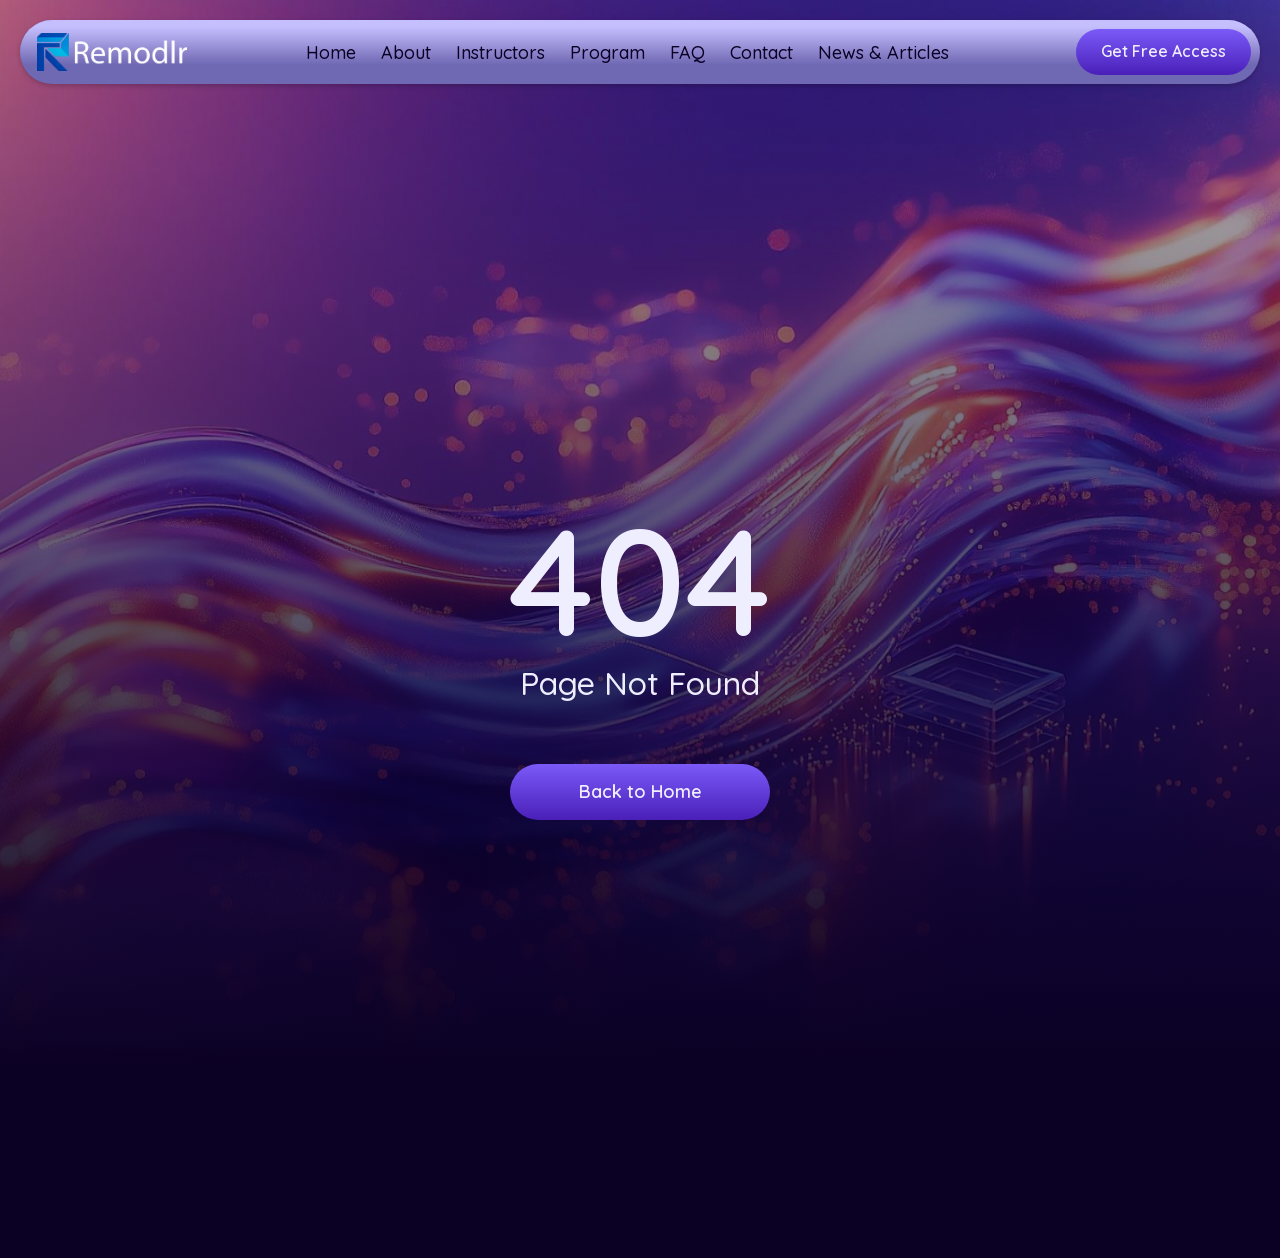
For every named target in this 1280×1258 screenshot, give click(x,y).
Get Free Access (1163, 51)
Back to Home (640, 791)
